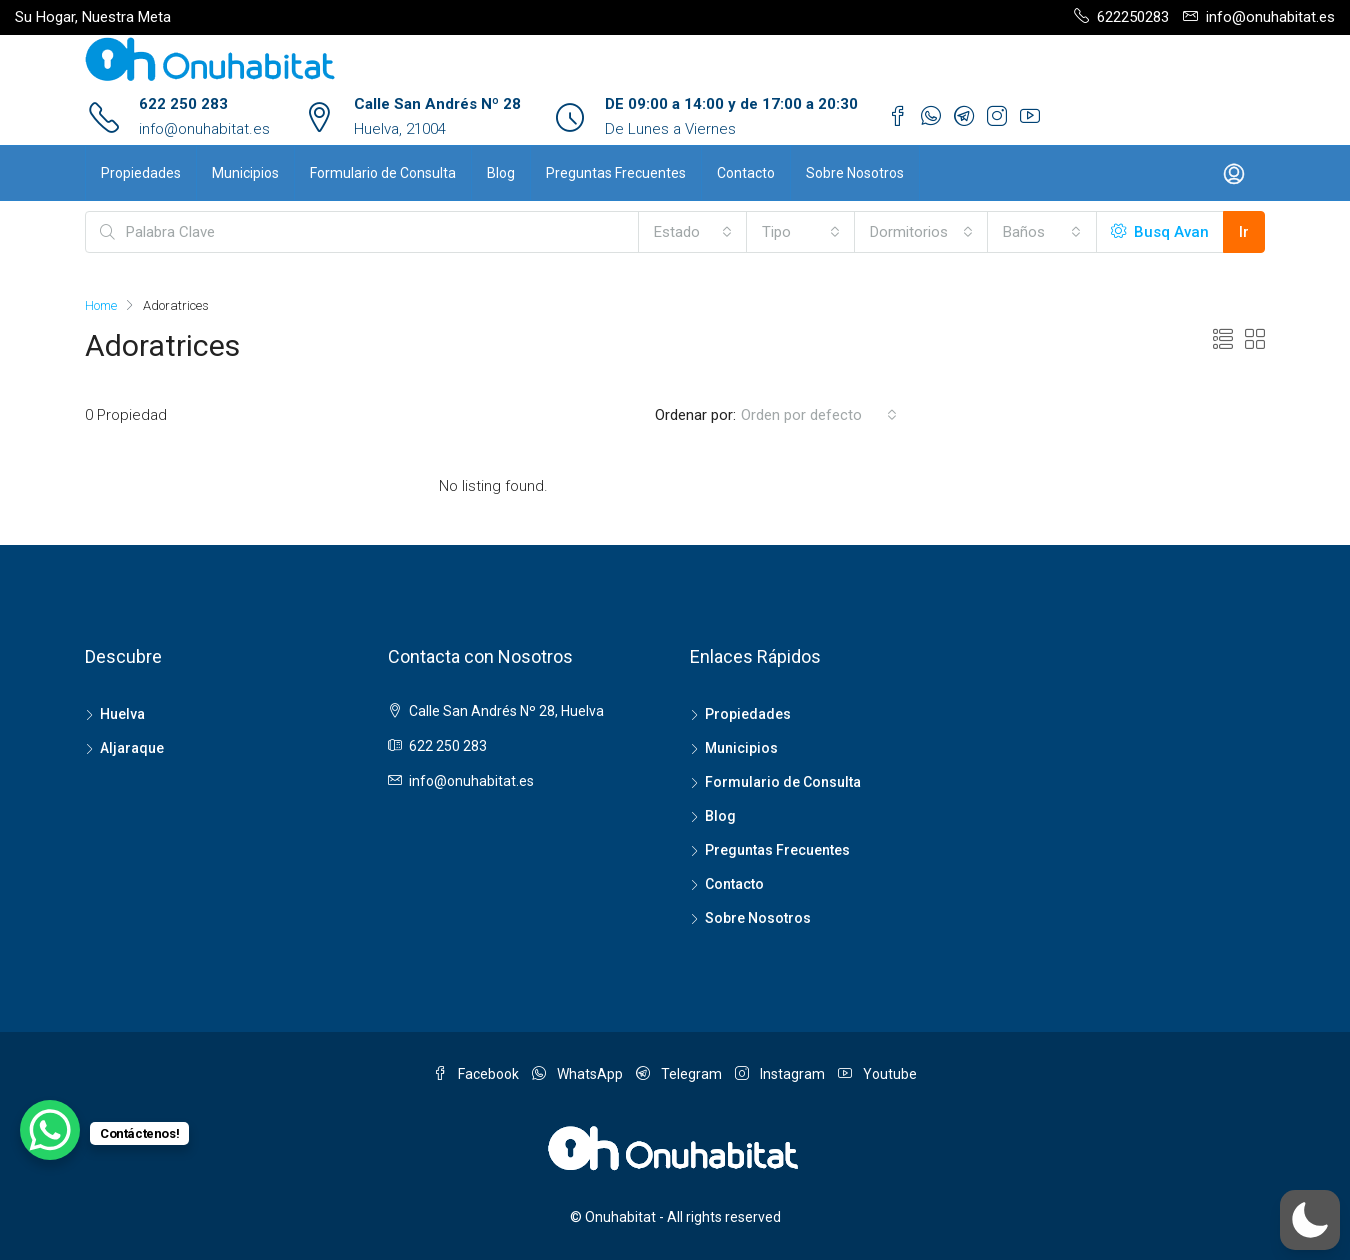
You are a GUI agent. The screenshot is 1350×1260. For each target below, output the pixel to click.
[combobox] (693, 232)
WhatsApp (579, 1074)
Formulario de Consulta (383, 173)
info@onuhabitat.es (204, 129)
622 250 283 (183, 104)
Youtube (877, 1074)
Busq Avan (1160, 232)
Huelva (122, 714)
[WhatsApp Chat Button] (50, 1130)
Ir (1244, 232)
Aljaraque (132, 748)
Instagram (781, 1074)
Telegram (680, 1074)
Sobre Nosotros (855, 173)
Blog (501, 173)
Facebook (477, 1074)
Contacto (746, 173)
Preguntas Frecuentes (616, 173)
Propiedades (141, 173)
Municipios (245, 173)
